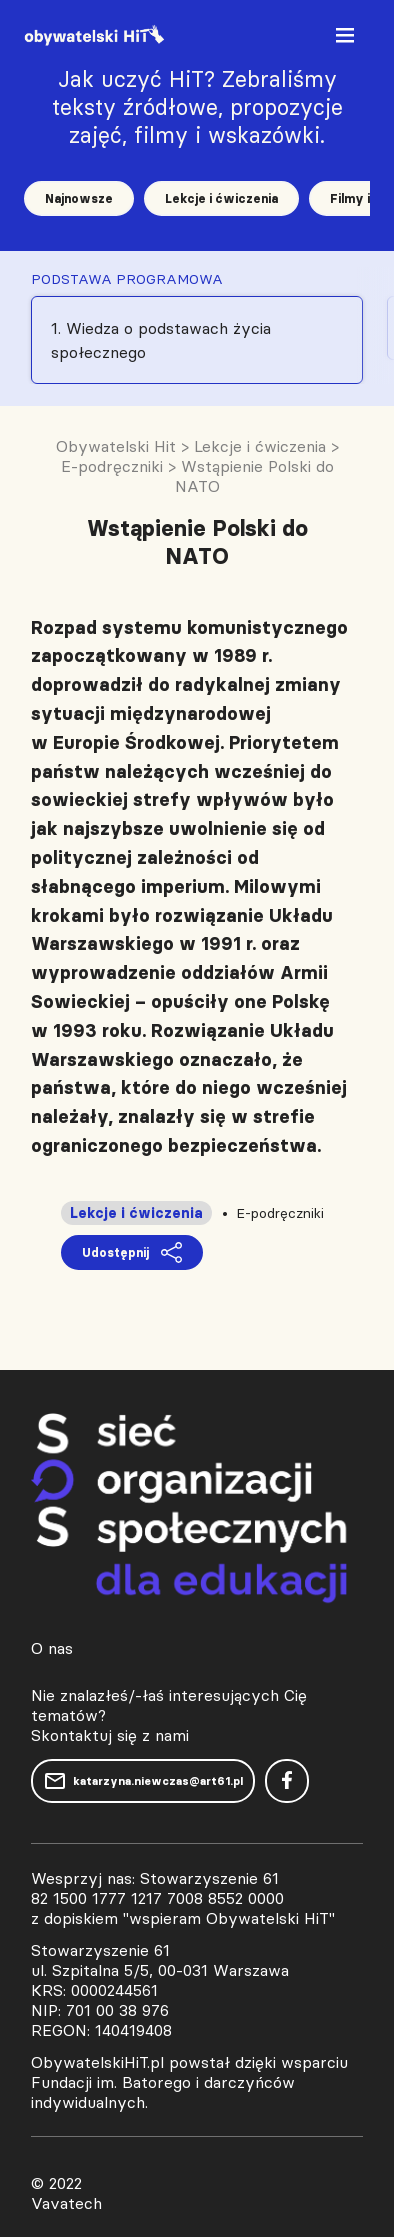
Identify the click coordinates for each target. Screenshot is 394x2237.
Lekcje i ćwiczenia (221, 198)
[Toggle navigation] (347, 39)
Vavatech (66, 2203)
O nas (52, 1648)
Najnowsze (79, 198)
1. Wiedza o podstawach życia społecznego (161, 340)
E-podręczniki (280, 1213)
